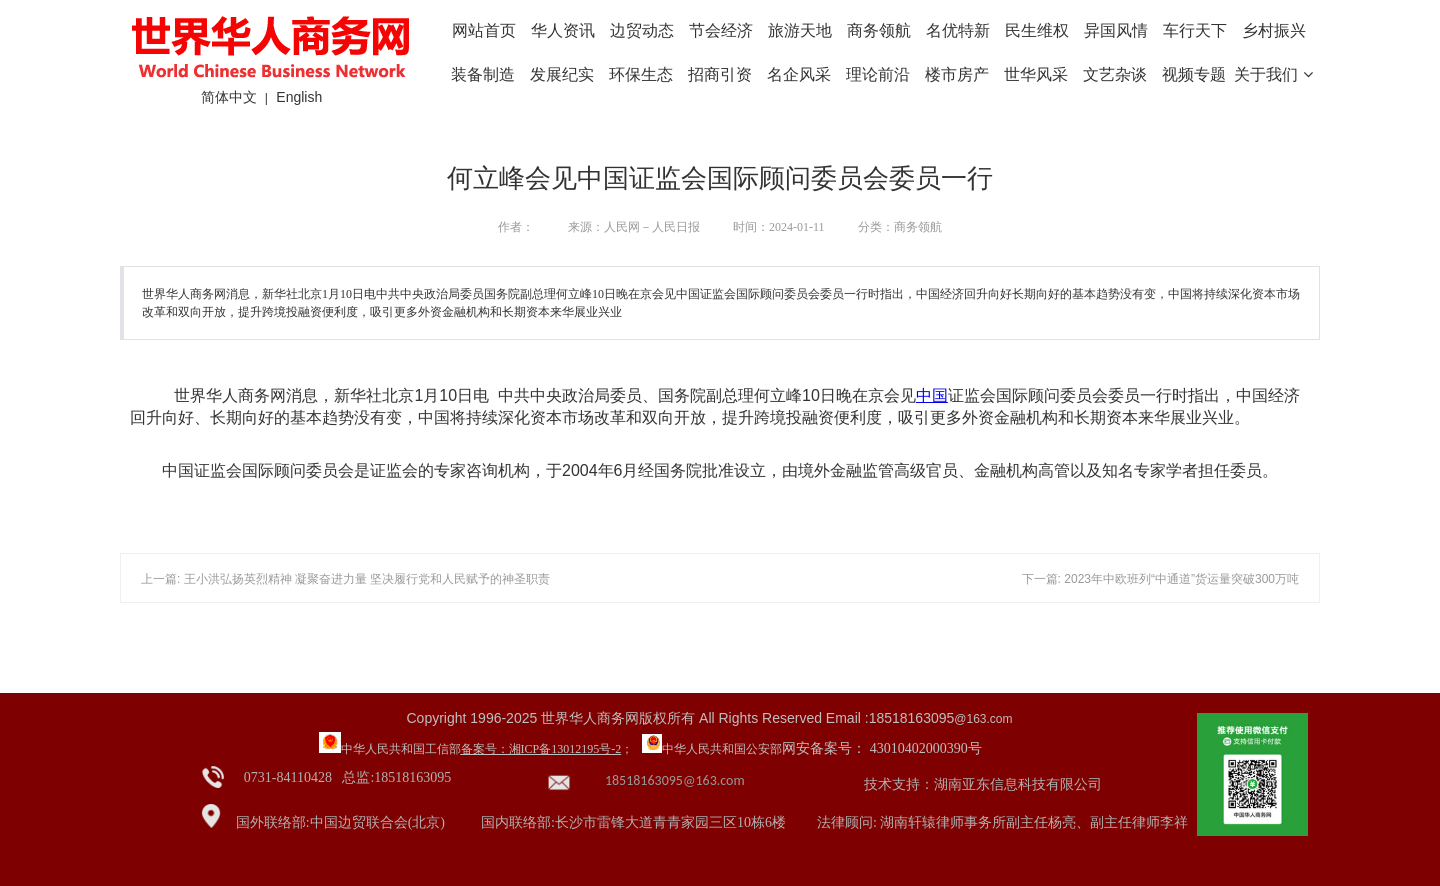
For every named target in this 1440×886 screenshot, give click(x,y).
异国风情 (1116, 30)
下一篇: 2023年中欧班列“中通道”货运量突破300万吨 (1160, 579)
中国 (932, 395)
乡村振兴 (1274, 30)
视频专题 (1194, 74)
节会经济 (721, 30)
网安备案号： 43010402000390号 (882, 748)
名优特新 (958, 30)
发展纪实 (562, 74)
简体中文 (229, 97)
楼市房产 (957, 74)
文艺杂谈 (1115, 74)
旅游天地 (800, 30)
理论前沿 (878, 74)
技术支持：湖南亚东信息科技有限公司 (983, 784)
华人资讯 (563, 30)
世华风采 (1036, 74)
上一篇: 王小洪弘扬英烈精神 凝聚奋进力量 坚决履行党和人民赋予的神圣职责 (345, 579)
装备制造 (483, 74)
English (299, 97)
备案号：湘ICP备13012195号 (536, 749)
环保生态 (641, 74)
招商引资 (720, 74)
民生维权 (1037, 30)
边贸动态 (642, 30)
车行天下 (1195, 30)
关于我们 (1273, 74)
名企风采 (799, 74)
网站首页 (484, 30)
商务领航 (879, 30)
